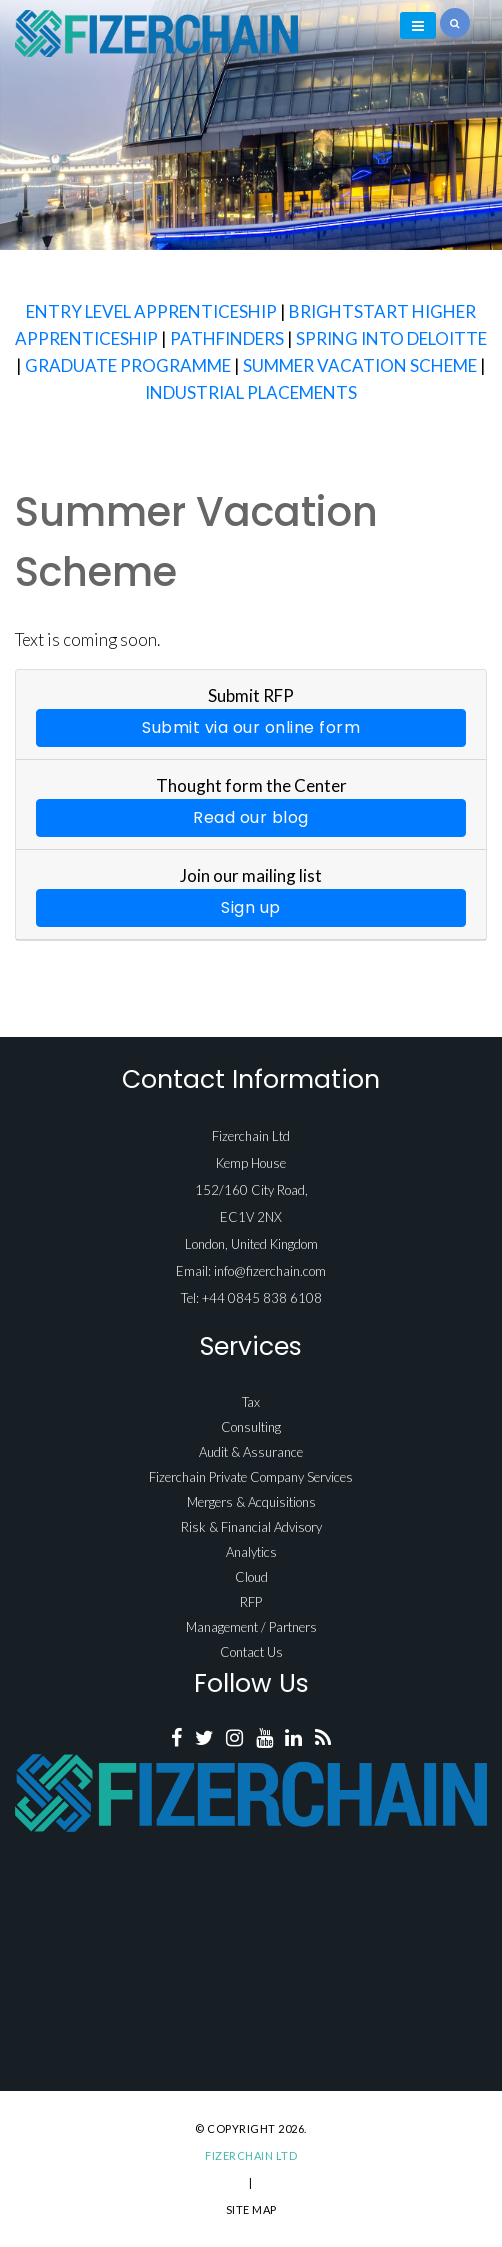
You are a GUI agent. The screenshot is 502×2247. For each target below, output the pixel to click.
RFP (251, 1602)
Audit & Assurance (251, 1452)
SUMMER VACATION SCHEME (360, 365)
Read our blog (251, 817)
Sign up (251, 907)
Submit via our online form (251, 727)
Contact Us (251, 1652)
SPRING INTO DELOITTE (391, 338)
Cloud (251, 1577)
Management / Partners (251, 1627)
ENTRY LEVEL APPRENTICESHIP (151, 311)
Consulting (251, 1427)
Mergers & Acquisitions (251, 1502)
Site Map (251, 2209)
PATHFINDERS (227, 338)
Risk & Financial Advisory (251, 1527)
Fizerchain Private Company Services (251, 1477)
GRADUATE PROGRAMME (128, 365)
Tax (251, 1402)
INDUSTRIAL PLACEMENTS (251, 392)
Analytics (251, 1552)
